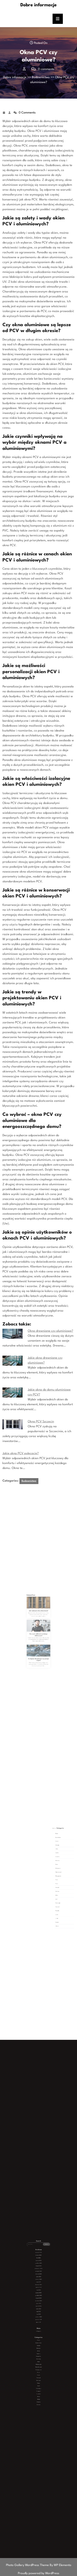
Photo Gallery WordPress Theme (28, 2565)
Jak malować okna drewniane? (38, 1623)
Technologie (59, 1887)
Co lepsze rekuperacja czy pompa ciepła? (38, 1640)
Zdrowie (58, 1895)
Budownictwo (41, 77)
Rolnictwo (38, 2342)
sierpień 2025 (38, 2304)
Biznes (58, 1862)
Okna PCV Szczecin (41, 1421)
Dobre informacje (38, 5)
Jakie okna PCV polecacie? (20, 1453)
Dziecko (58, 1865)
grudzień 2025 (38, 2300)
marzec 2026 (38, 2297)
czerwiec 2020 (38, 2319)
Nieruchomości (59, 1876)
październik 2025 (38, 2302)
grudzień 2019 (38, 2320)
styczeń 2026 (38, 2299)
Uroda (58, 1891)
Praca (38, 2339)
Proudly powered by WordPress (38, 2573)
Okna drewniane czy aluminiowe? (50, 1331)
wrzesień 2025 (38, 2303)
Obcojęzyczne (38, 2338)
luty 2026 (38, 2298)
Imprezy (58, 1869)
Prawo (58, 1880)
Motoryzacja (39, 2336)
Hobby (38, 2331)
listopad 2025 (38, 2301)
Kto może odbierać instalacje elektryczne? (38, 1631)
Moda (58, 1873)
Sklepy (58, 1884)
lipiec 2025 (38, 2305)
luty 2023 (38, 2318)
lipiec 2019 (38, 2321)
